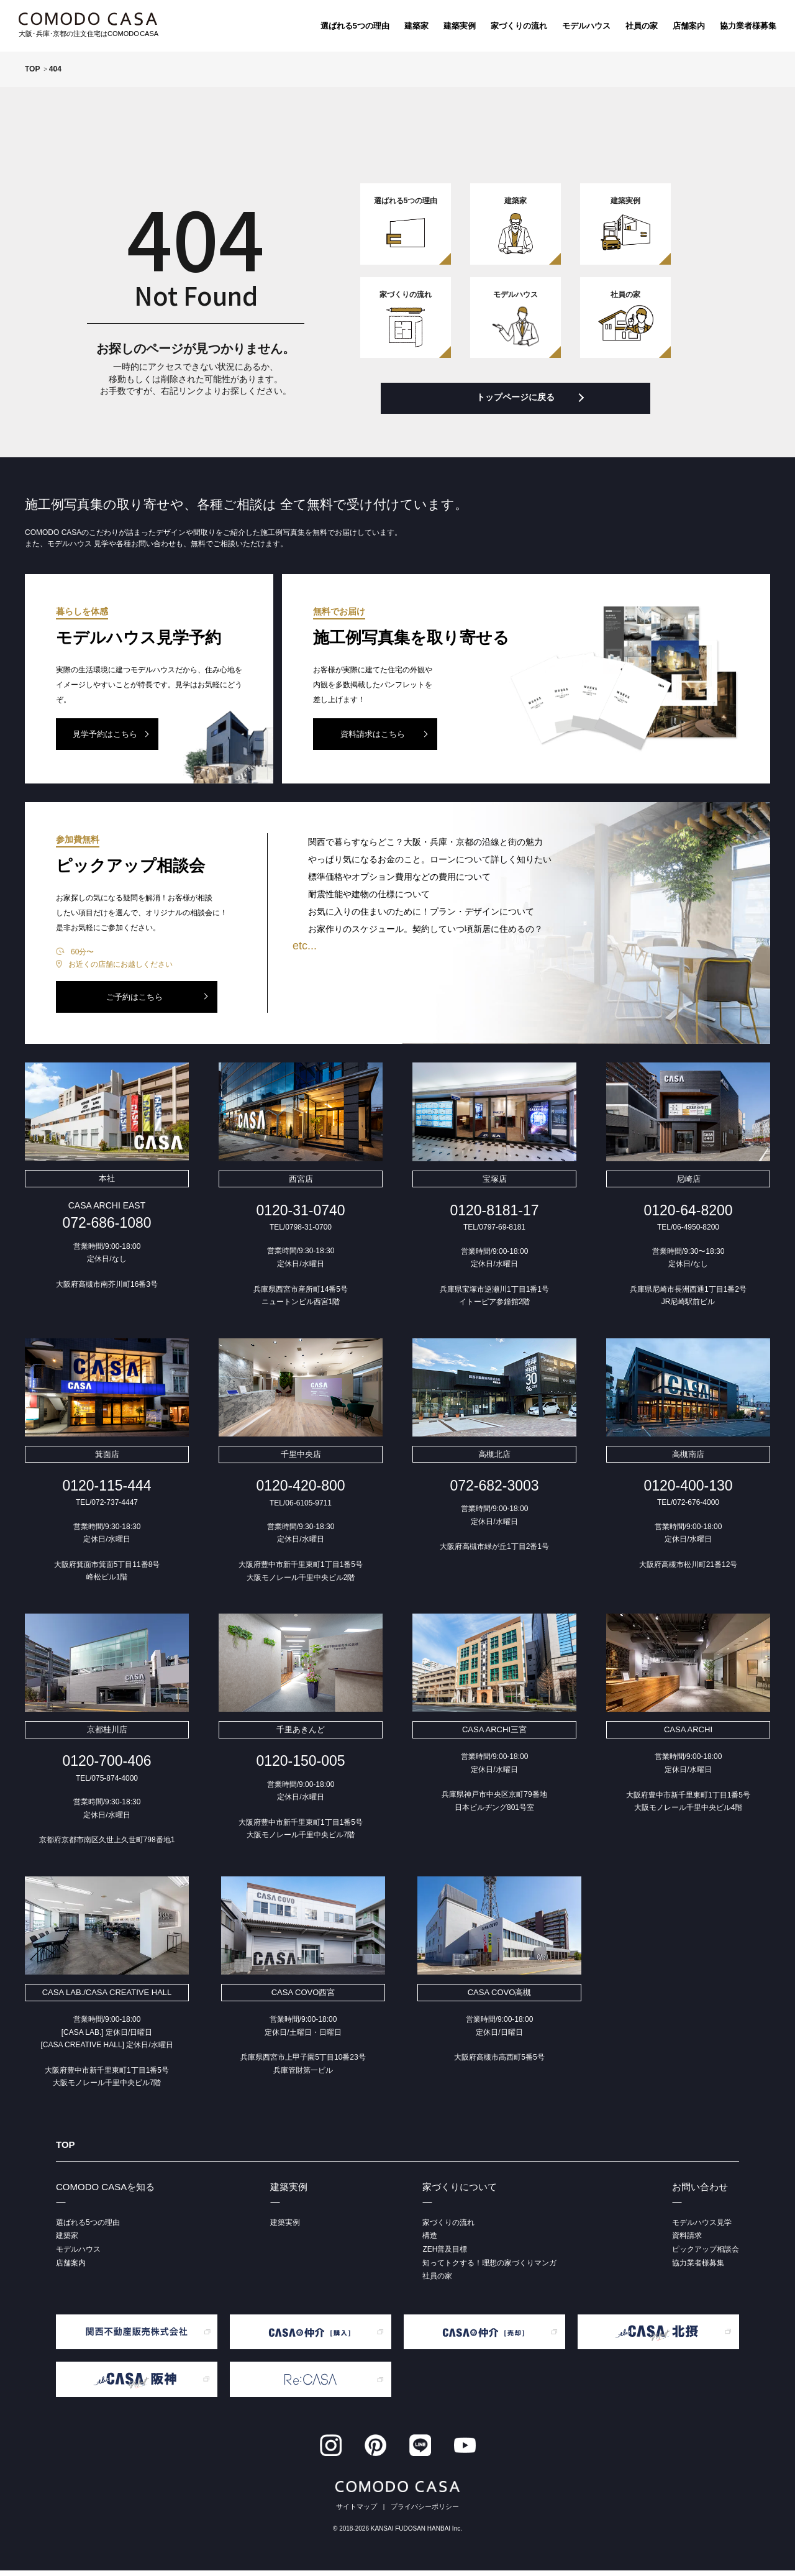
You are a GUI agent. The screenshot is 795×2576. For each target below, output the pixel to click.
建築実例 (459, 25)
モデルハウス (586, 25)
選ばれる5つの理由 (354, 25)
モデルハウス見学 (702, 2227)
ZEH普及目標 (444, 2254)
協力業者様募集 (748, 25)
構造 (429, 2241)
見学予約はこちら (105, 739)
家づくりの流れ (519, 25)
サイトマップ (356, 2512)
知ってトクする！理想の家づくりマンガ (489, 2267)
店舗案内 (689, 25)
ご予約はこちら (134, 1002)
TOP (65, 2149)
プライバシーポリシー (425, 2512)
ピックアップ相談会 (705, 2254)
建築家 (416, 25)
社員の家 (641, 25)
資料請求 (687, 2241)
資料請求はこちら (372, 739)
